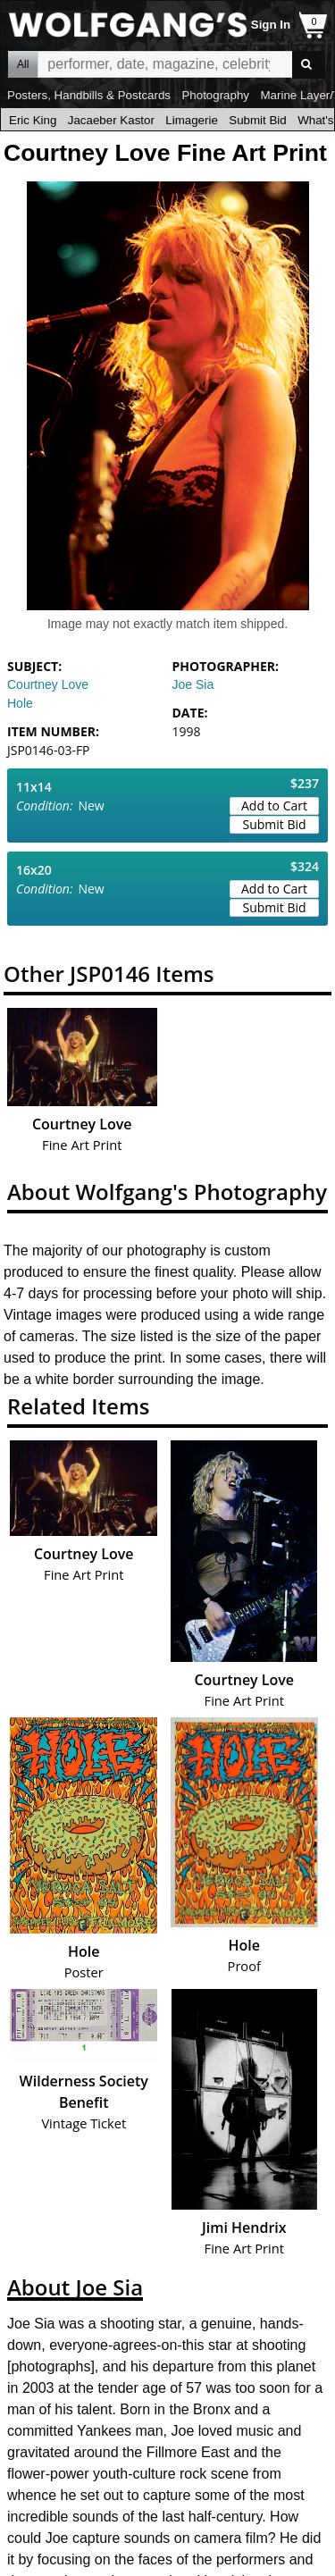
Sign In (270, 24)
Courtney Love (47, 684)
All (23, 64)
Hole (20, 703)
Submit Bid (257, 120)
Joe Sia (193, 684)
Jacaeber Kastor (111, 120)
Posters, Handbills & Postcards (89, 95)
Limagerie (191, 120)
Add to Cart (274, 805)
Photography (215, 95)
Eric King (32, 120)
